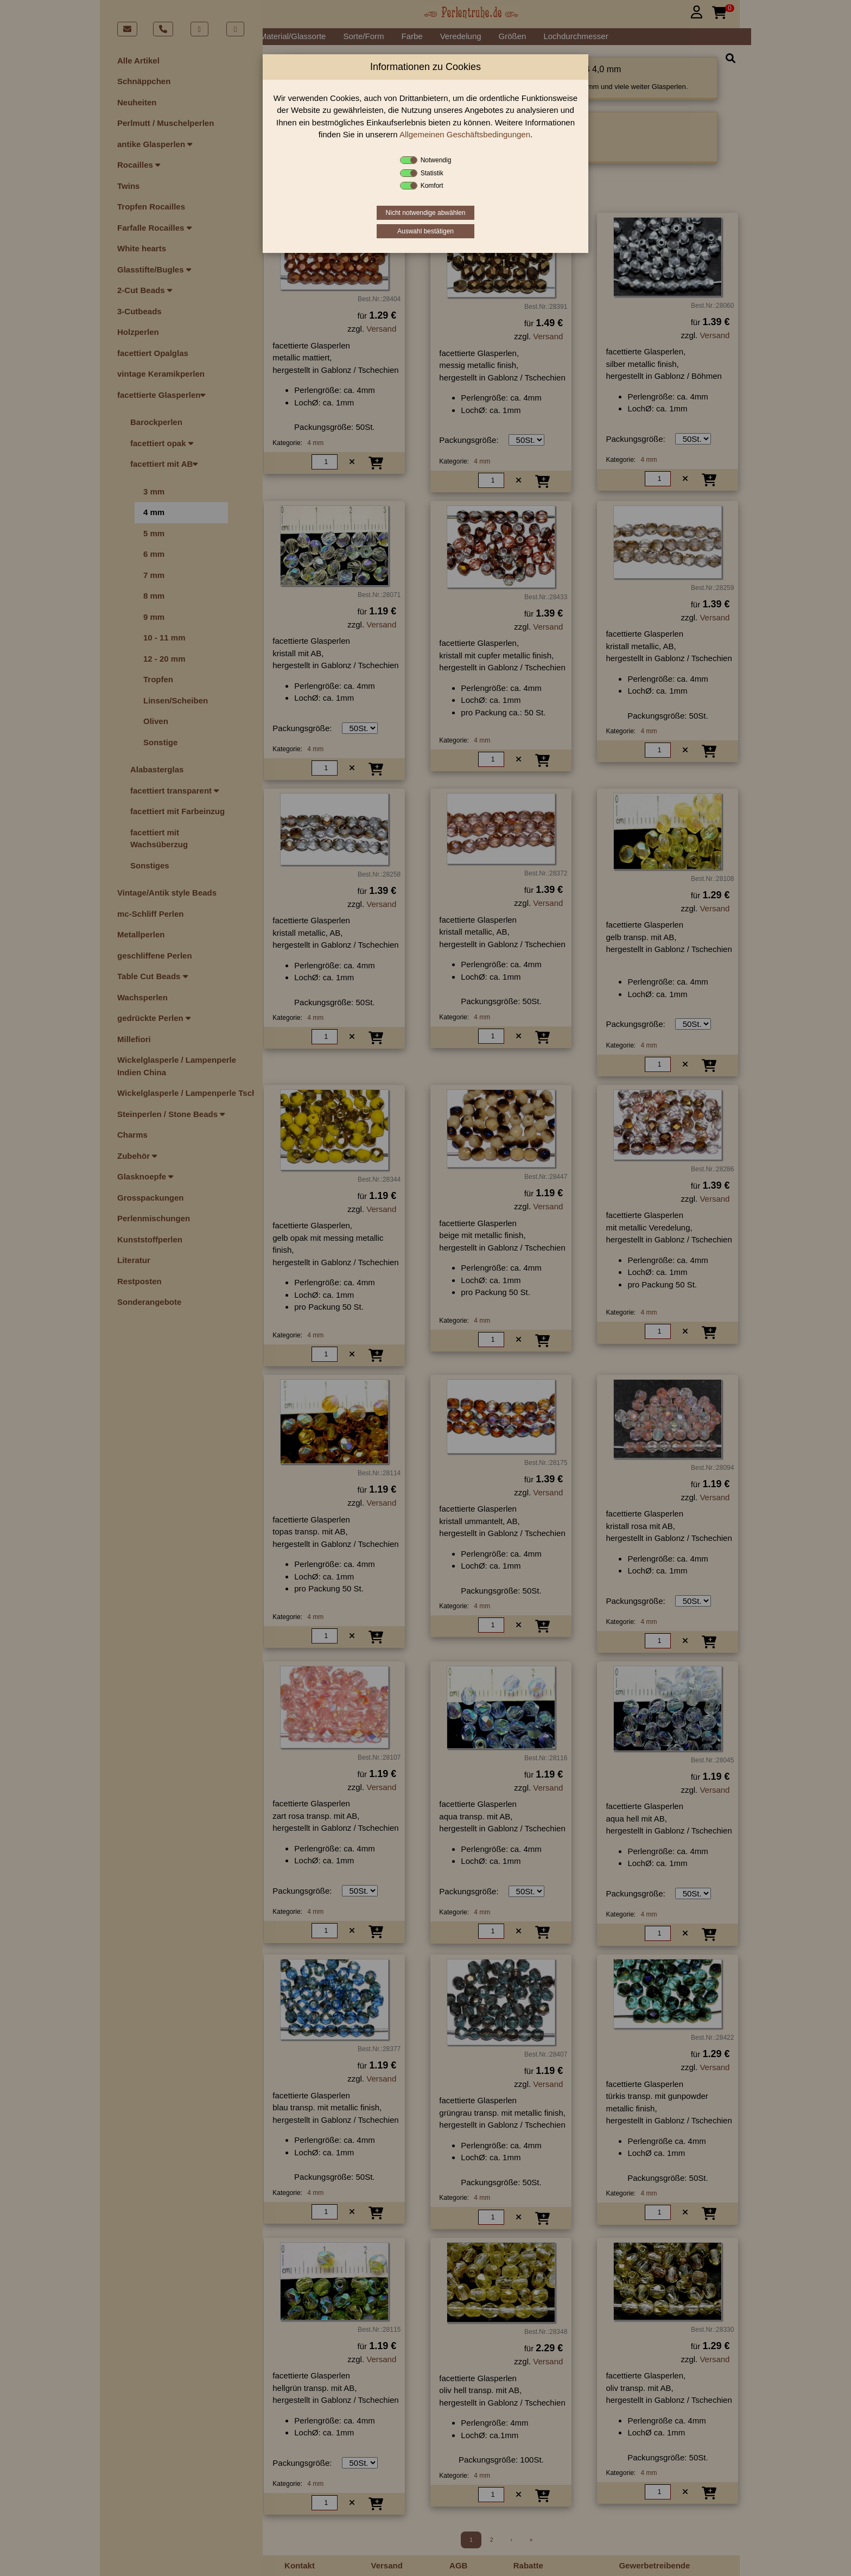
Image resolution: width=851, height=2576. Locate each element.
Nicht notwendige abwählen (426, 213)
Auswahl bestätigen (425, 231)
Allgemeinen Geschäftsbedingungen (464, 134)
